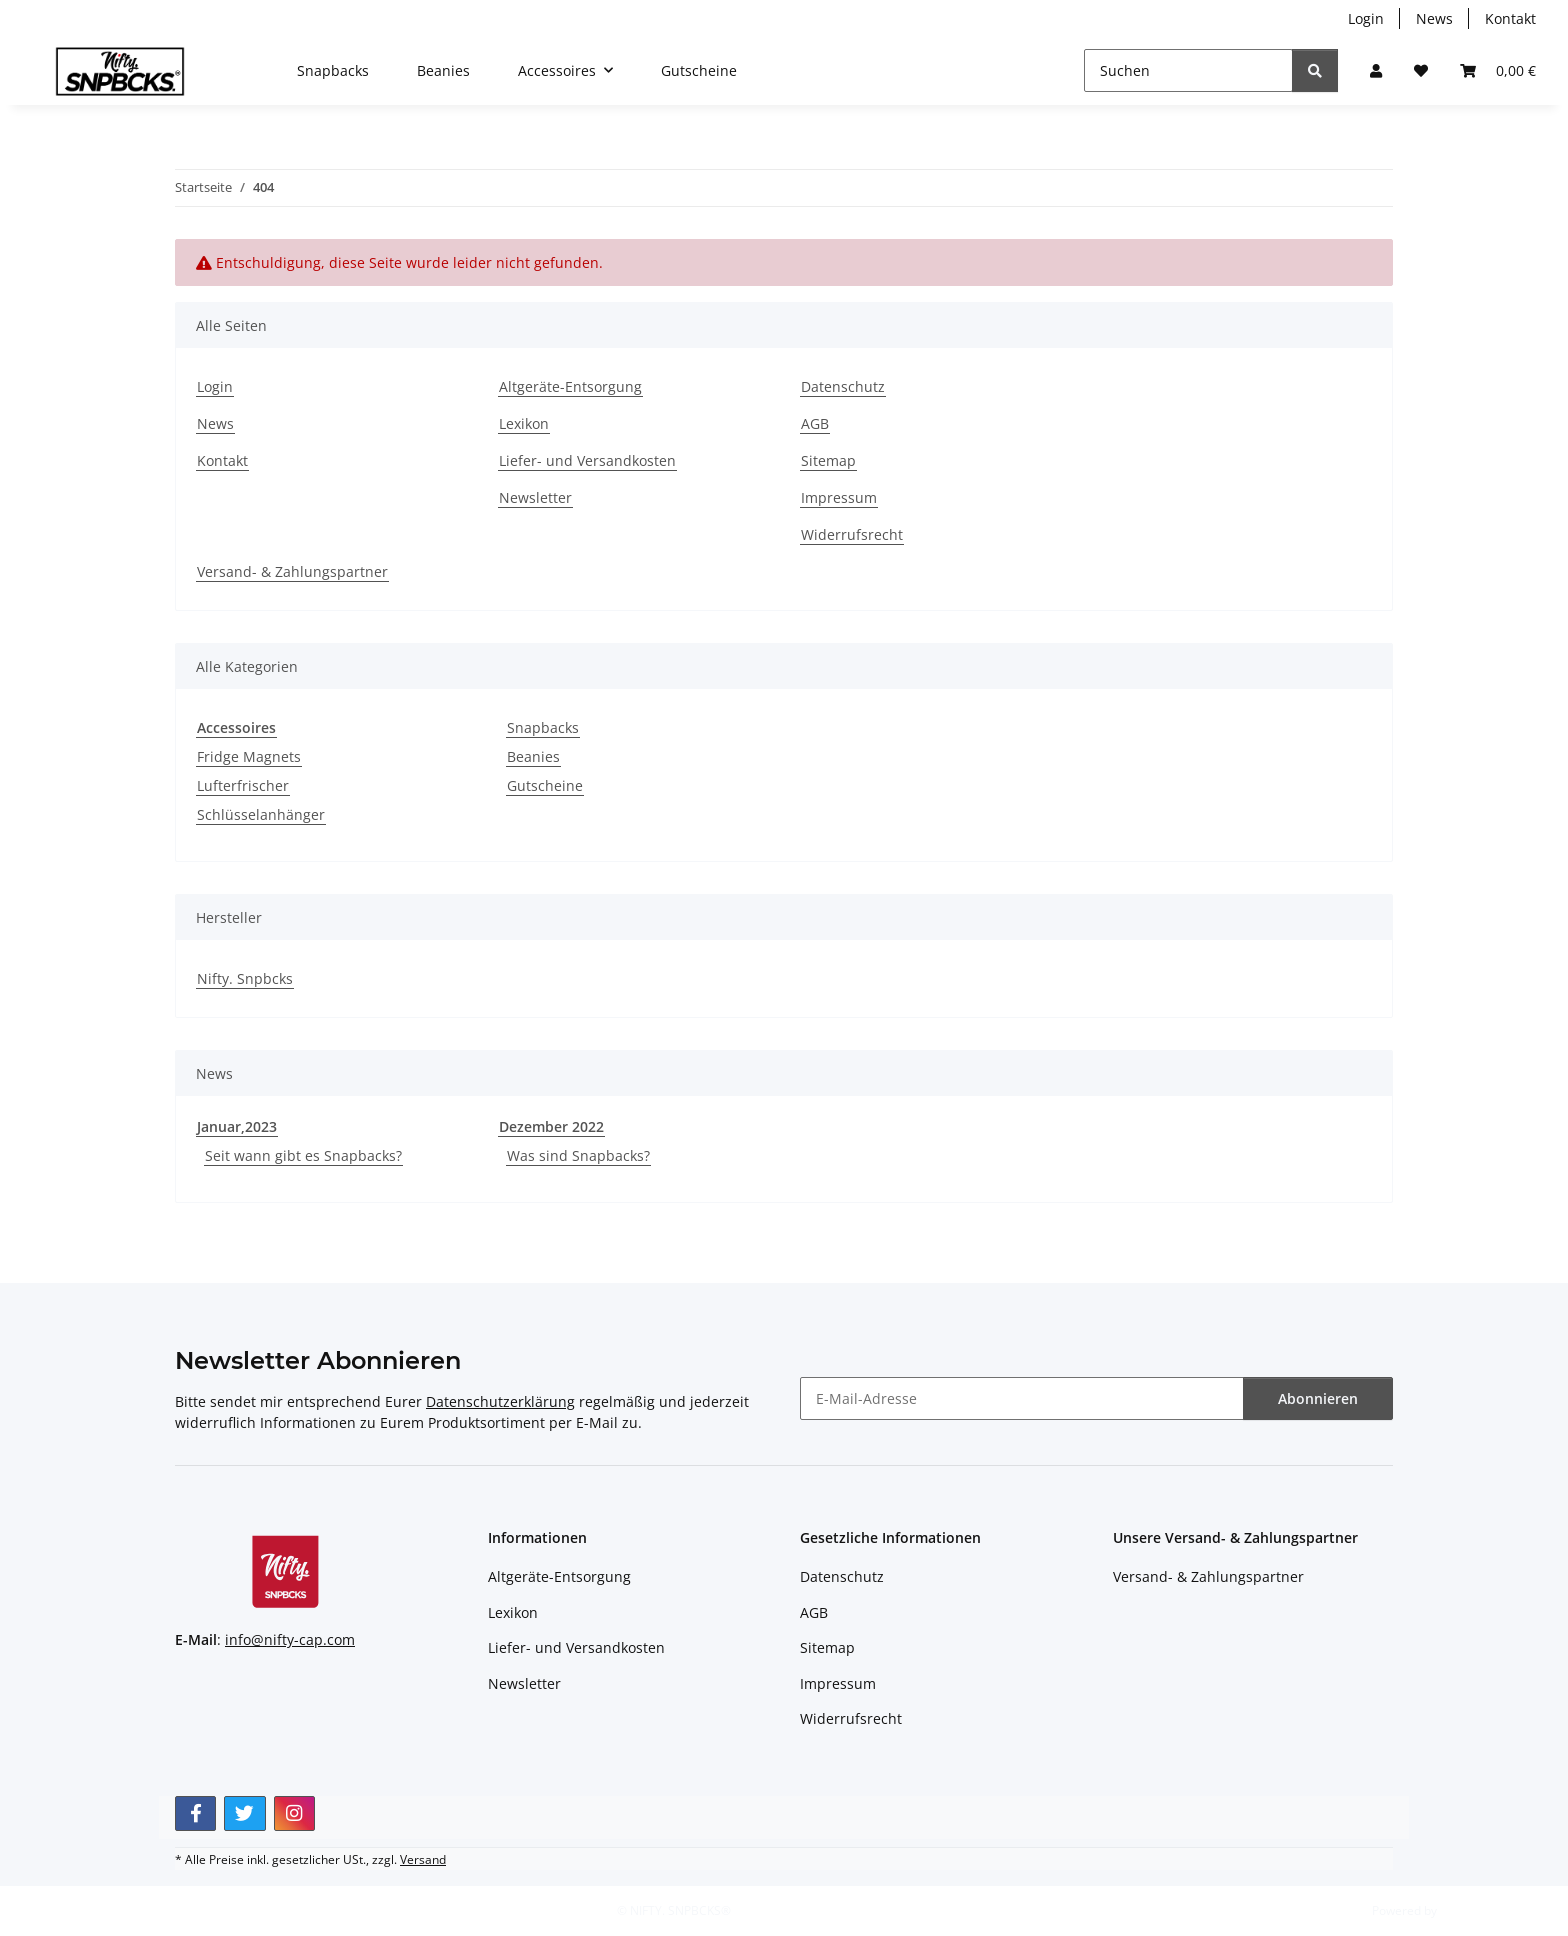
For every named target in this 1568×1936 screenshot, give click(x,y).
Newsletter (535, 497)
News (1434, 18)
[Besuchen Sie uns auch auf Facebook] (195, 1813)
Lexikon (524, 423)
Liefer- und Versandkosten (587, 460)
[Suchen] (1188, 70)
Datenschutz (843, 386)
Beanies (533, 756)
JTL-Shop (1464, 1910)
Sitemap (828, 460)
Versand (423, 1859)
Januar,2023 (237, 1126)
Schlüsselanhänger (261, 814)
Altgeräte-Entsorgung (570, 386)
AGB (815, 423)
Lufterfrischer (243, 785)
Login (1366, 18)
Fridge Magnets (249, 756)
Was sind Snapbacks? (578, 1155)
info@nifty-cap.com (290, 1639)
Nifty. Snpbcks (245, 978)
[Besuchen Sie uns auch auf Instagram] (294, 1813)
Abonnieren (1318, 1398)
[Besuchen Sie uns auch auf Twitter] (244, 1813)
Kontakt (1510, 18)
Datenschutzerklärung (500, 1401)
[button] (1376, 70)
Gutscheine (545, 785)
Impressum (839, 497)
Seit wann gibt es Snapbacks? (303, 1155)
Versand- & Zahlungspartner (292, 571)
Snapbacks (543, 727)
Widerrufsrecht (852, 534)
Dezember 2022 (551, 1126)
